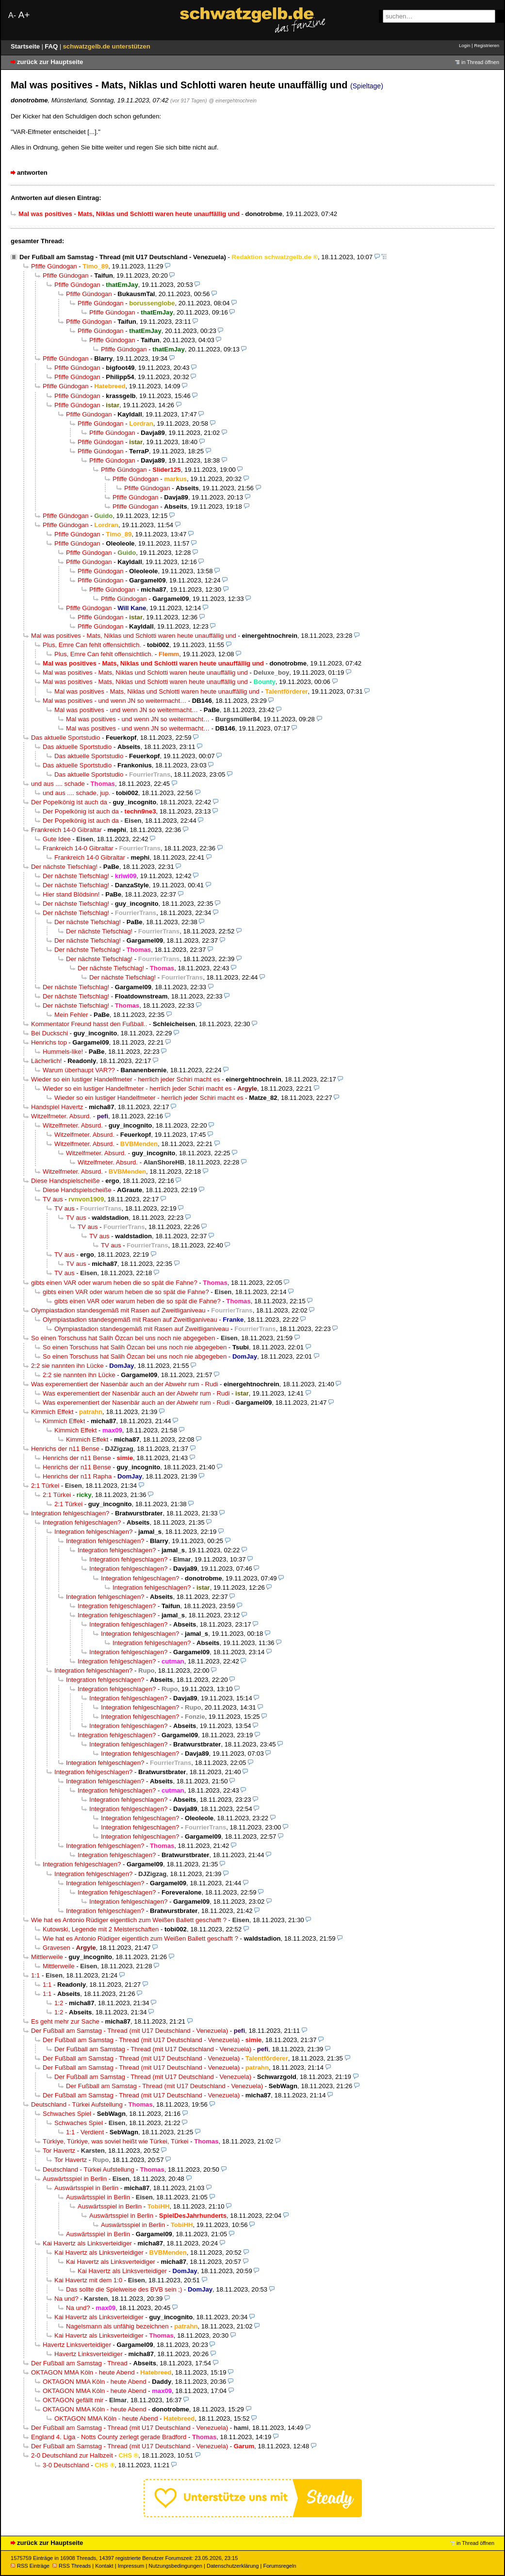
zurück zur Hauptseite (50, 62)
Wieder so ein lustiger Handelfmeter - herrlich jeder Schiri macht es (125, 1079)
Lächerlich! (46, 1060)
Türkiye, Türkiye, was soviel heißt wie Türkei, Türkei (116, 2141)
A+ (24, 15)
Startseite (26, 46)
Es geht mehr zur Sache (65, 2021)
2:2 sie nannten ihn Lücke (67, 1365)
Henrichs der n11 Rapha (77, 1476)
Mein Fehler (71, 1014)
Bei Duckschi (49, 1033)
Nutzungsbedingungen (175, 2566)
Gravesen (56, 1947)
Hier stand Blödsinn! (71, 894)
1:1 (35, 1975)
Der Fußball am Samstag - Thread (79, 2363)
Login (464, 45)
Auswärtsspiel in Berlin (75, 2178)
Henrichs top (49, 1042)
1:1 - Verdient (85, 2132)
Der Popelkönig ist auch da (69, 802)
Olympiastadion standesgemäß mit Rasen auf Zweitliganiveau (118, 1310)
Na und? (66, 2298)
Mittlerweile (47, 1957)
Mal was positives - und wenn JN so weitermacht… (114, 700)
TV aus (53, 1199)
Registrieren (486, 45)
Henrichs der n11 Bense (65, 1448)
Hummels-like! (63, 1051)
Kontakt (104, 2566)
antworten (32, 172)
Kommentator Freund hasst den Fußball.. (89, 1024)
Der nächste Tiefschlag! (64, 866)
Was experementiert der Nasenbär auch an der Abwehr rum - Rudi (124, 1384)
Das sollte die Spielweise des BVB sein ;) (124, 2289)
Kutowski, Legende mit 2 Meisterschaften (101, 1929)
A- (12, 15)
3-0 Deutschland (66, 2465)
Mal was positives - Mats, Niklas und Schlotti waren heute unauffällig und (133, 635)
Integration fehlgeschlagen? (70, 1513)
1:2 (58, 2003)
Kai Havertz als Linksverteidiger (87, 2243)
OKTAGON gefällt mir (73, 2400)
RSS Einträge (30, 2566)
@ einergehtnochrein (233, 100)
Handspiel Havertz (57, 1107)
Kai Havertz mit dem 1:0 (88, 2280)
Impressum (131, 2566)
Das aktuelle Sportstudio (65, 737)
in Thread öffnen (480, 62)
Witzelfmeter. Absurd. (61, 1116)
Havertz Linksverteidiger (77, 2344)
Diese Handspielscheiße (65, 1180)
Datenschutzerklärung (233, 2566)
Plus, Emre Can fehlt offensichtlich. (92, 644)
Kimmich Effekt (52, 1411)
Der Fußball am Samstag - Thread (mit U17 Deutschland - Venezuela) (122, 257)
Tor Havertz (59, 2150)
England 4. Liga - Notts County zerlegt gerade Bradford (108, 2437)
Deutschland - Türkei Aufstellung (77, 2104)
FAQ (52, 46)
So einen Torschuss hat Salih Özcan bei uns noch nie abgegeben (123, 1338)
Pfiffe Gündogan (54, 266)
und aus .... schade (58, 783)
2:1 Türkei (45, 1485)
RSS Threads (71, 2566)
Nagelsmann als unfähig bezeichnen (117, 2326)
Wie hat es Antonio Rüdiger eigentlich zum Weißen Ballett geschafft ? (129, 1920)
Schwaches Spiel (67, 2113)
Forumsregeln (279, 2566)
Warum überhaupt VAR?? (79, 1070)
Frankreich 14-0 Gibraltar (66, 829)
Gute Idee (57, 839)
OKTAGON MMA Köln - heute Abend (83, 2372)
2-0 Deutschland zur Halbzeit (72, 2455)
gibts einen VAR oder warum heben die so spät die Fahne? (114, 1282)
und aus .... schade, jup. (76, 793)
